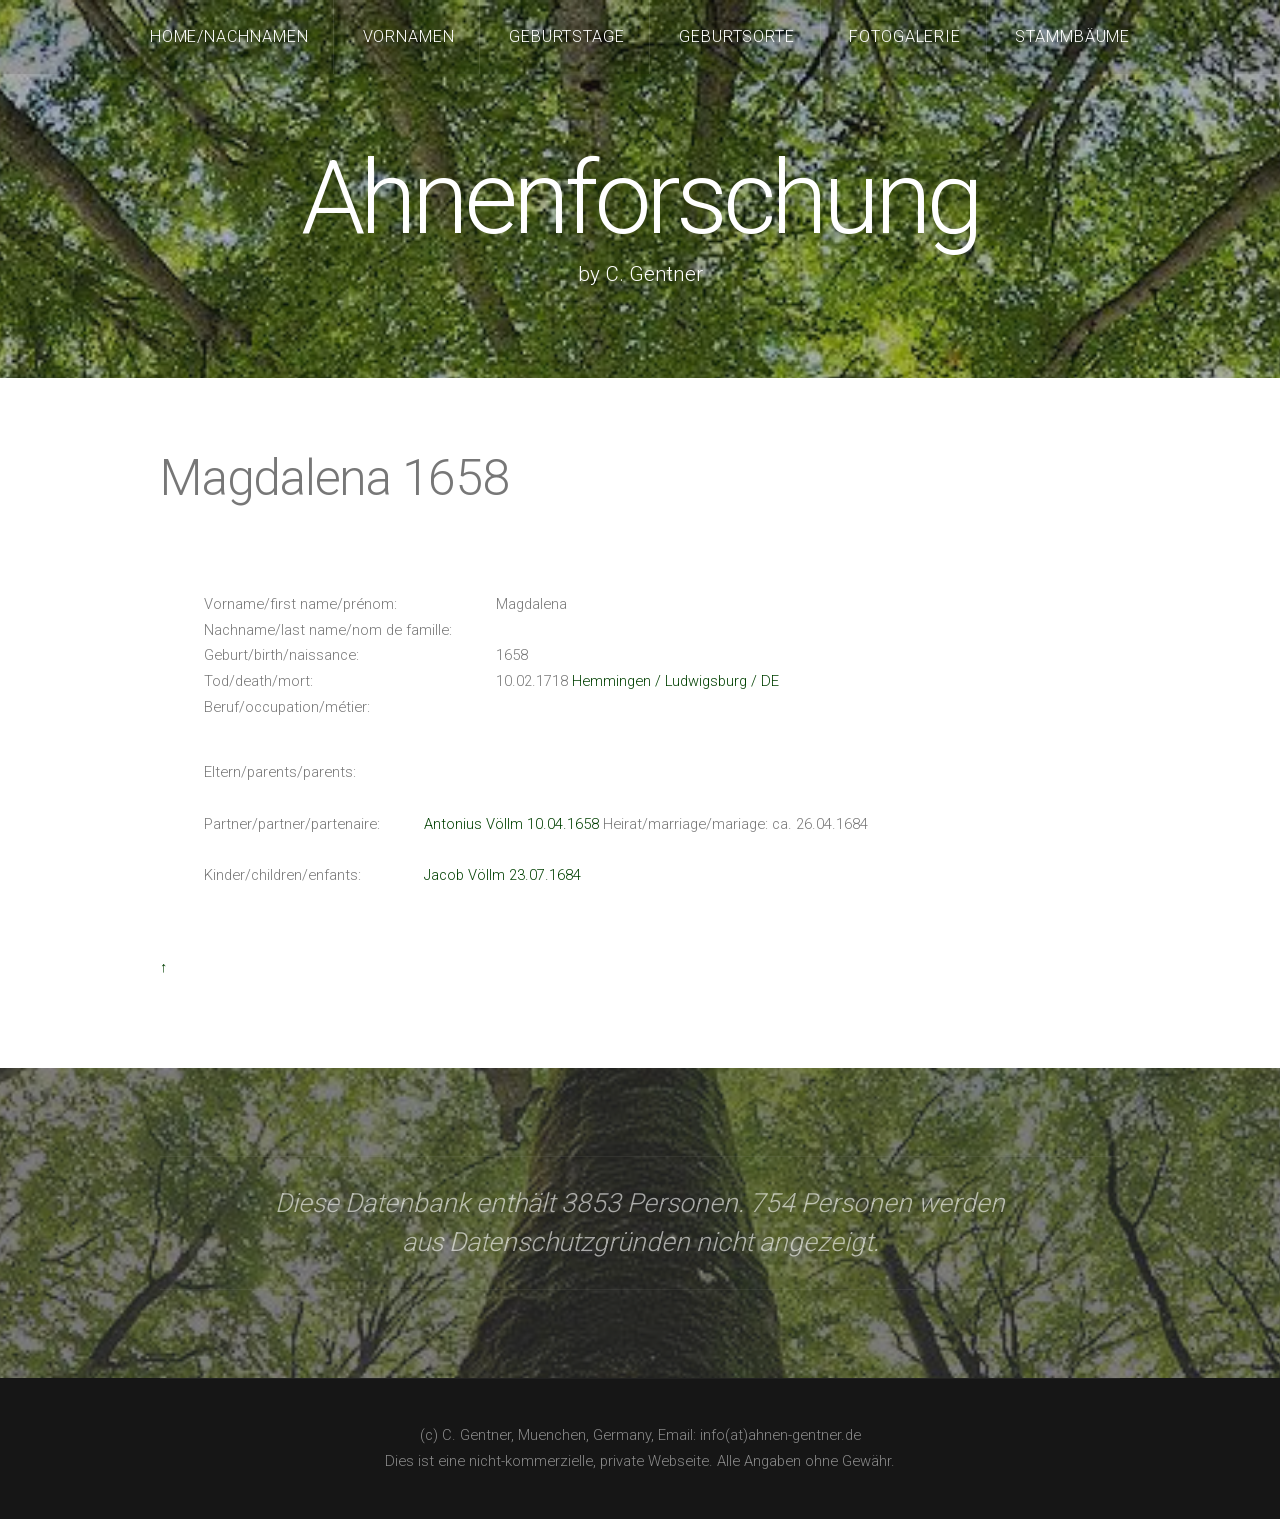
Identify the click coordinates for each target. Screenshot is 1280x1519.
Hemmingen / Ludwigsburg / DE (675, 681)
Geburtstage (567, 36)
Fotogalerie (905, 36)
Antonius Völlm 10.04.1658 (511, 824)
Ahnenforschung (639, 198)
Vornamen (409, 36)
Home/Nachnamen (230, 36)
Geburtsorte (737, 36)
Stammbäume (1073, 36)
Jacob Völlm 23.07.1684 (502, 875)
